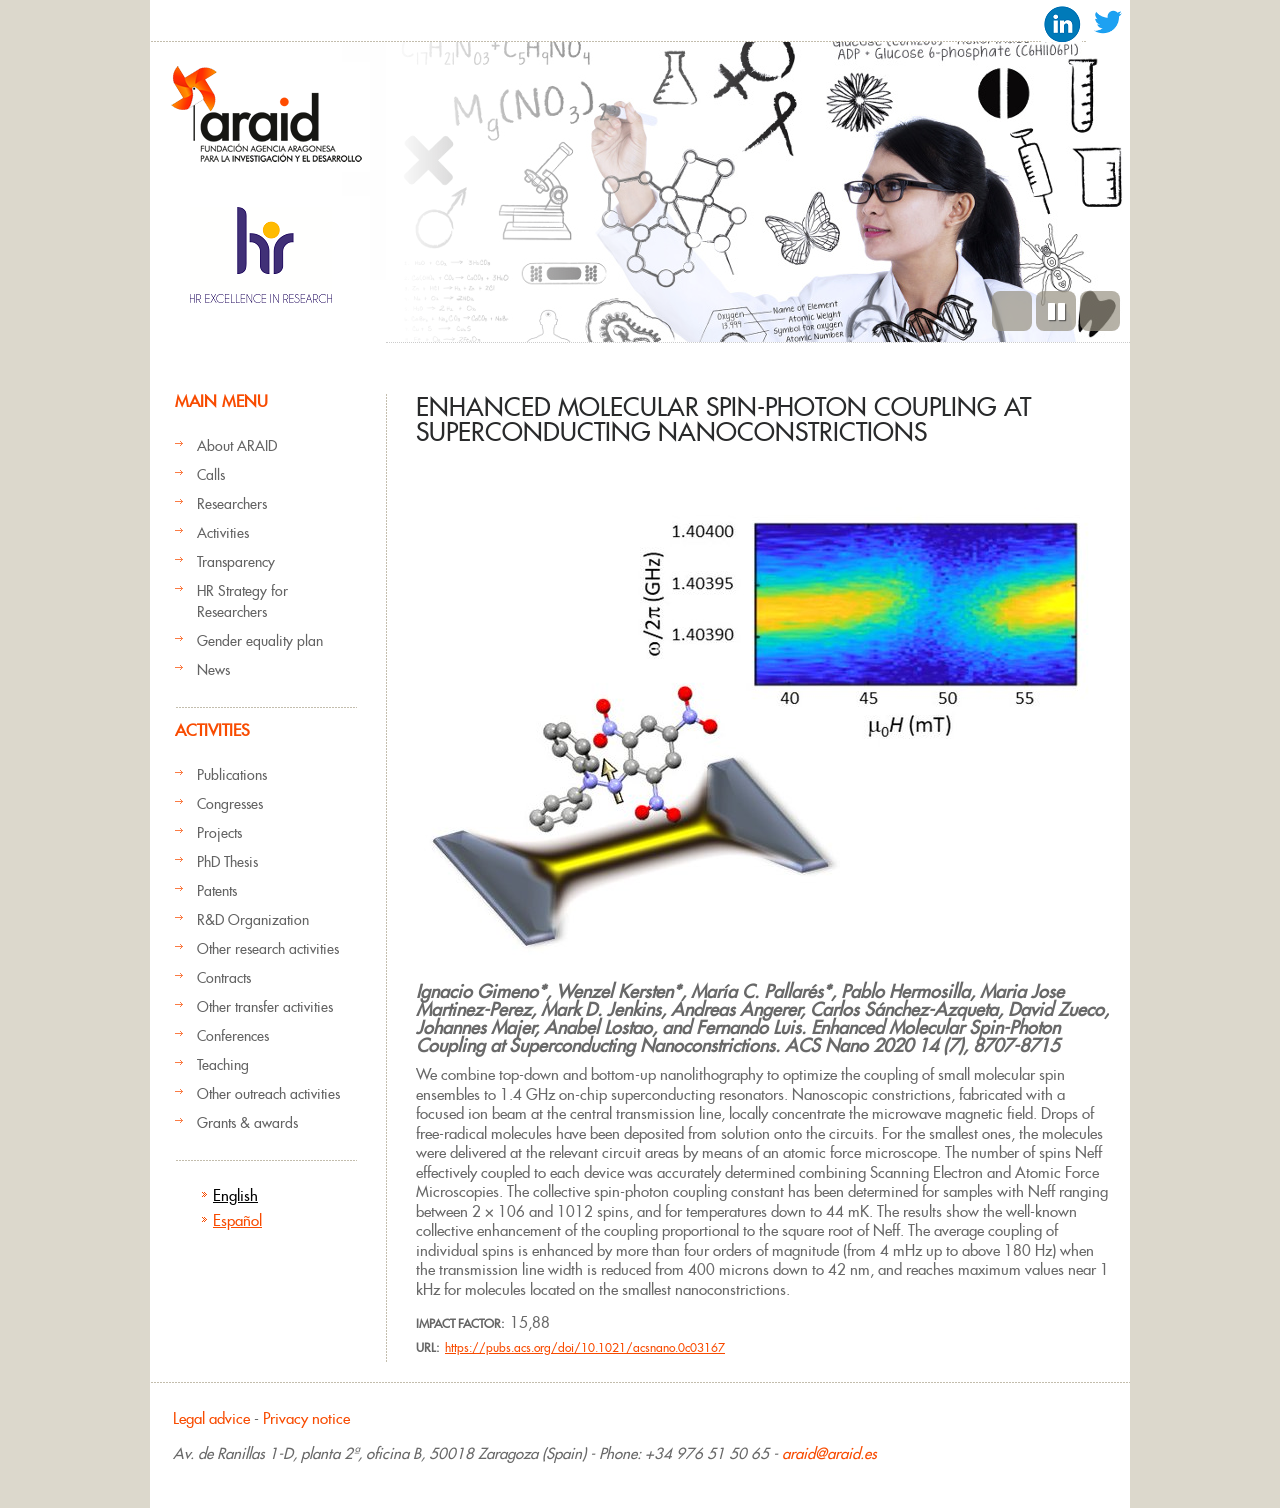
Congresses (230, 804)
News (213, 670)
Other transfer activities (265, 1007)
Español (237, 1220)
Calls (211, 475)
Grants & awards (247, 1123)
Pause (1056, 311)
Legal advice (211, 1418)
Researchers (232, 504)
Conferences (233, 1036)
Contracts (224, 978)
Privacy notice (306, 1418)
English (235, 1195)
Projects (219, 833)
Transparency (236, 562)
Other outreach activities (268, 1094)
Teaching (223, 1065)
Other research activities (268, 949)
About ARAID (237, 446)
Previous (1012, 311)
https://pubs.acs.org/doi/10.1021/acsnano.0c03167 (585, 1347)
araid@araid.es (829, 1453)
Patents (217, 891)
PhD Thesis (227, 862)
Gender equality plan (260, 641)
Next (1100, 311)
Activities (223, 533)
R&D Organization (253, 920)
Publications (232, 775)
